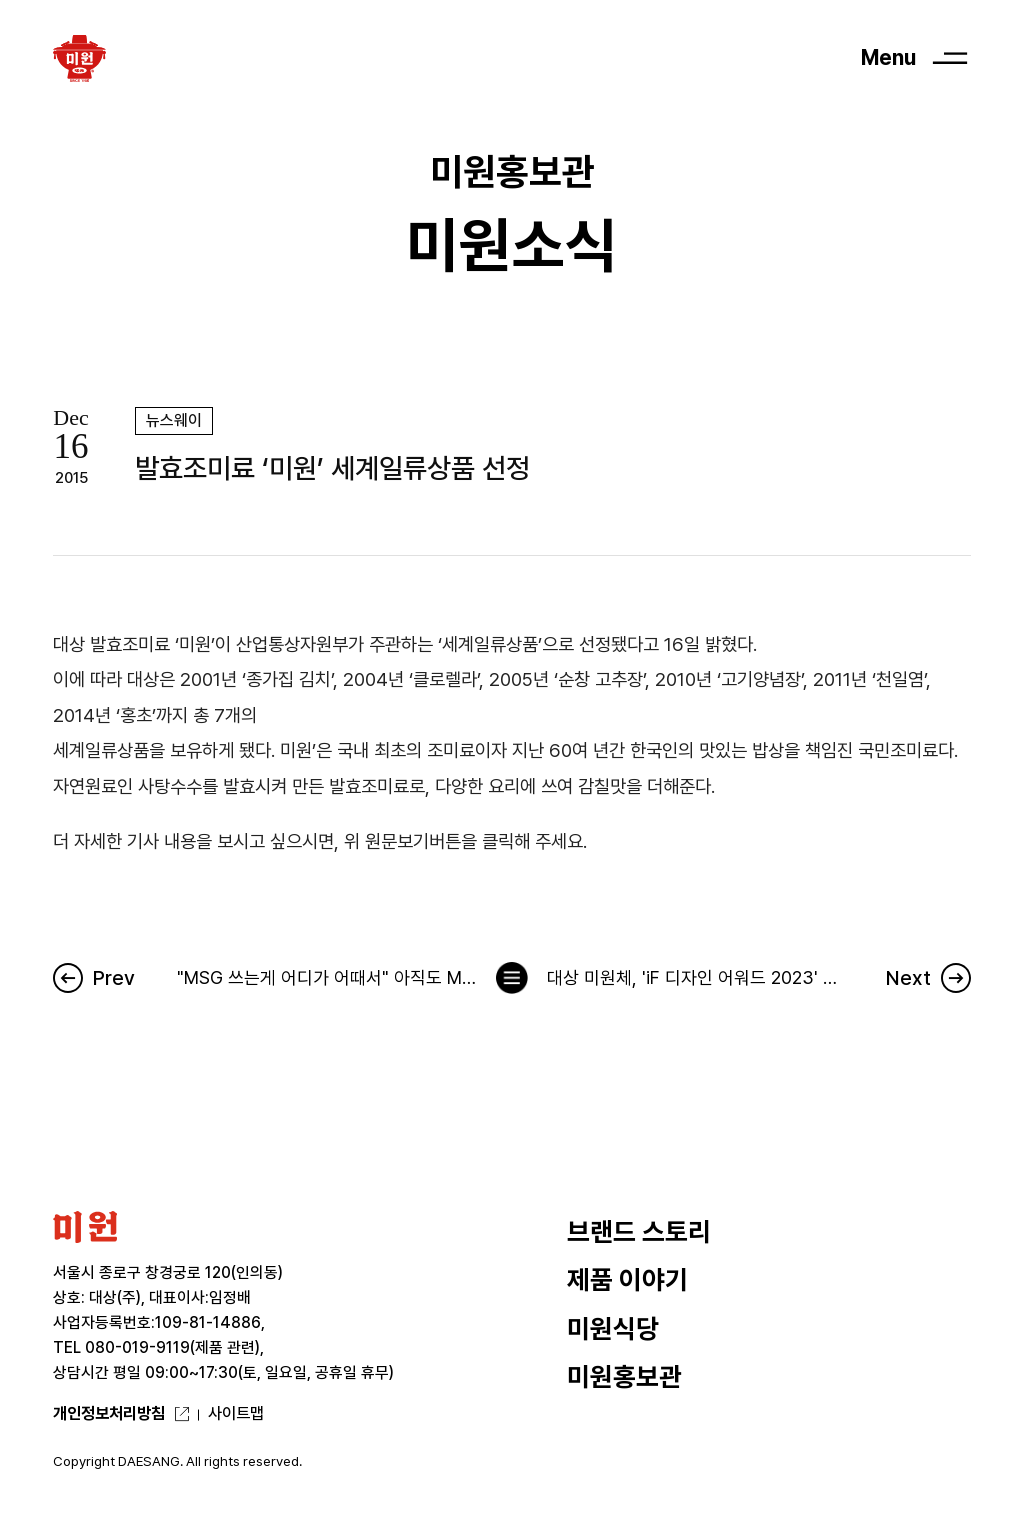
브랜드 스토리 (639, 1231)
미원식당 (613, 1328)
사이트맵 (236, 1413)
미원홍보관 (624, 1376)
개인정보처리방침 (109, 1413)
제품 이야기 (627, 1279)
